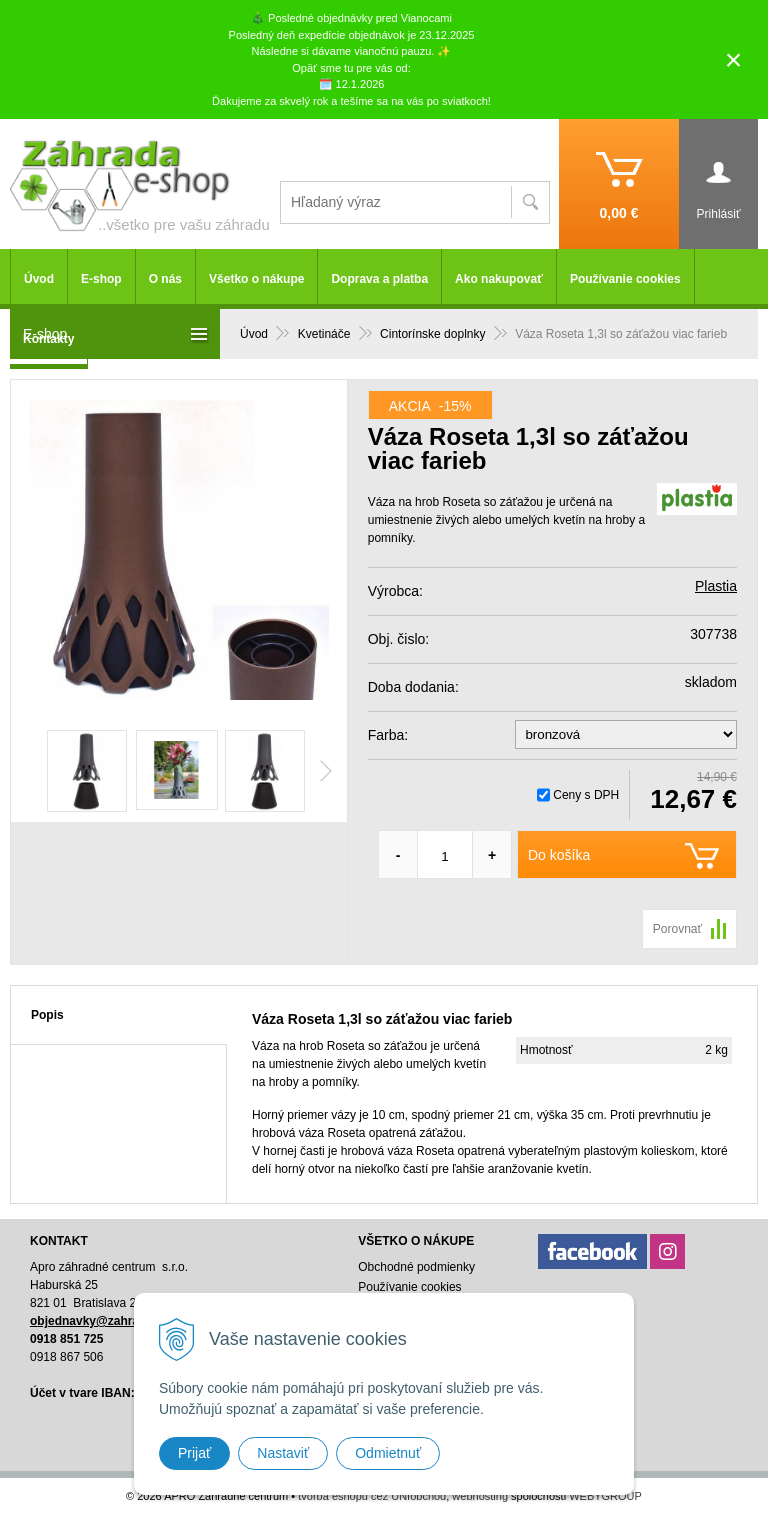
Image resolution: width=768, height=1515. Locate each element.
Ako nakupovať (499, 279)
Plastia (716, 586)
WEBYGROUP (605, 1496)
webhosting (480, 1496)
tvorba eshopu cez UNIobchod (372, 1496)
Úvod (39, 279)
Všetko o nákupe (256, 279)
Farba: (388, 735)
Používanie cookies (625, 279)
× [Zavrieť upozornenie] (734, 59)
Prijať (194, 1453)
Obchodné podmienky (416, 1267)
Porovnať (677, 929)
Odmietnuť (388, 1453)
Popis (47, 1015)
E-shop (101, 279)
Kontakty (48, 339)
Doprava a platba (379, 279)
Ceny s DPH (586, 795)
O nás (165, 279)
